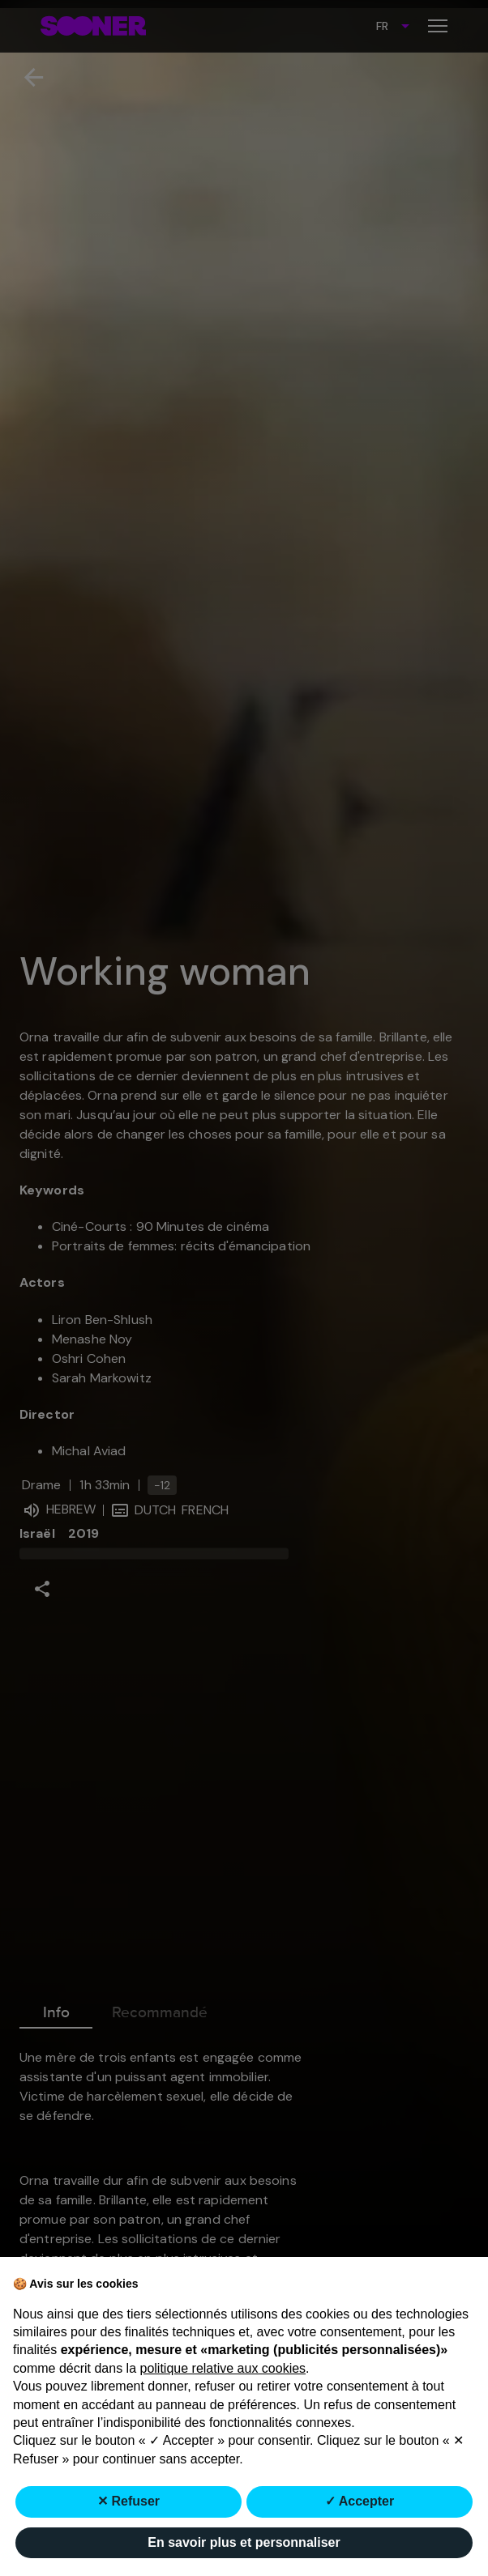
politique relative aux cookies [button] (223, 2368)
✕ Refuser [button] (128, 2501)
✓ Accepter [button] (359, 2501)
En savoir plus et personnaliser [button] (244, 2542)
